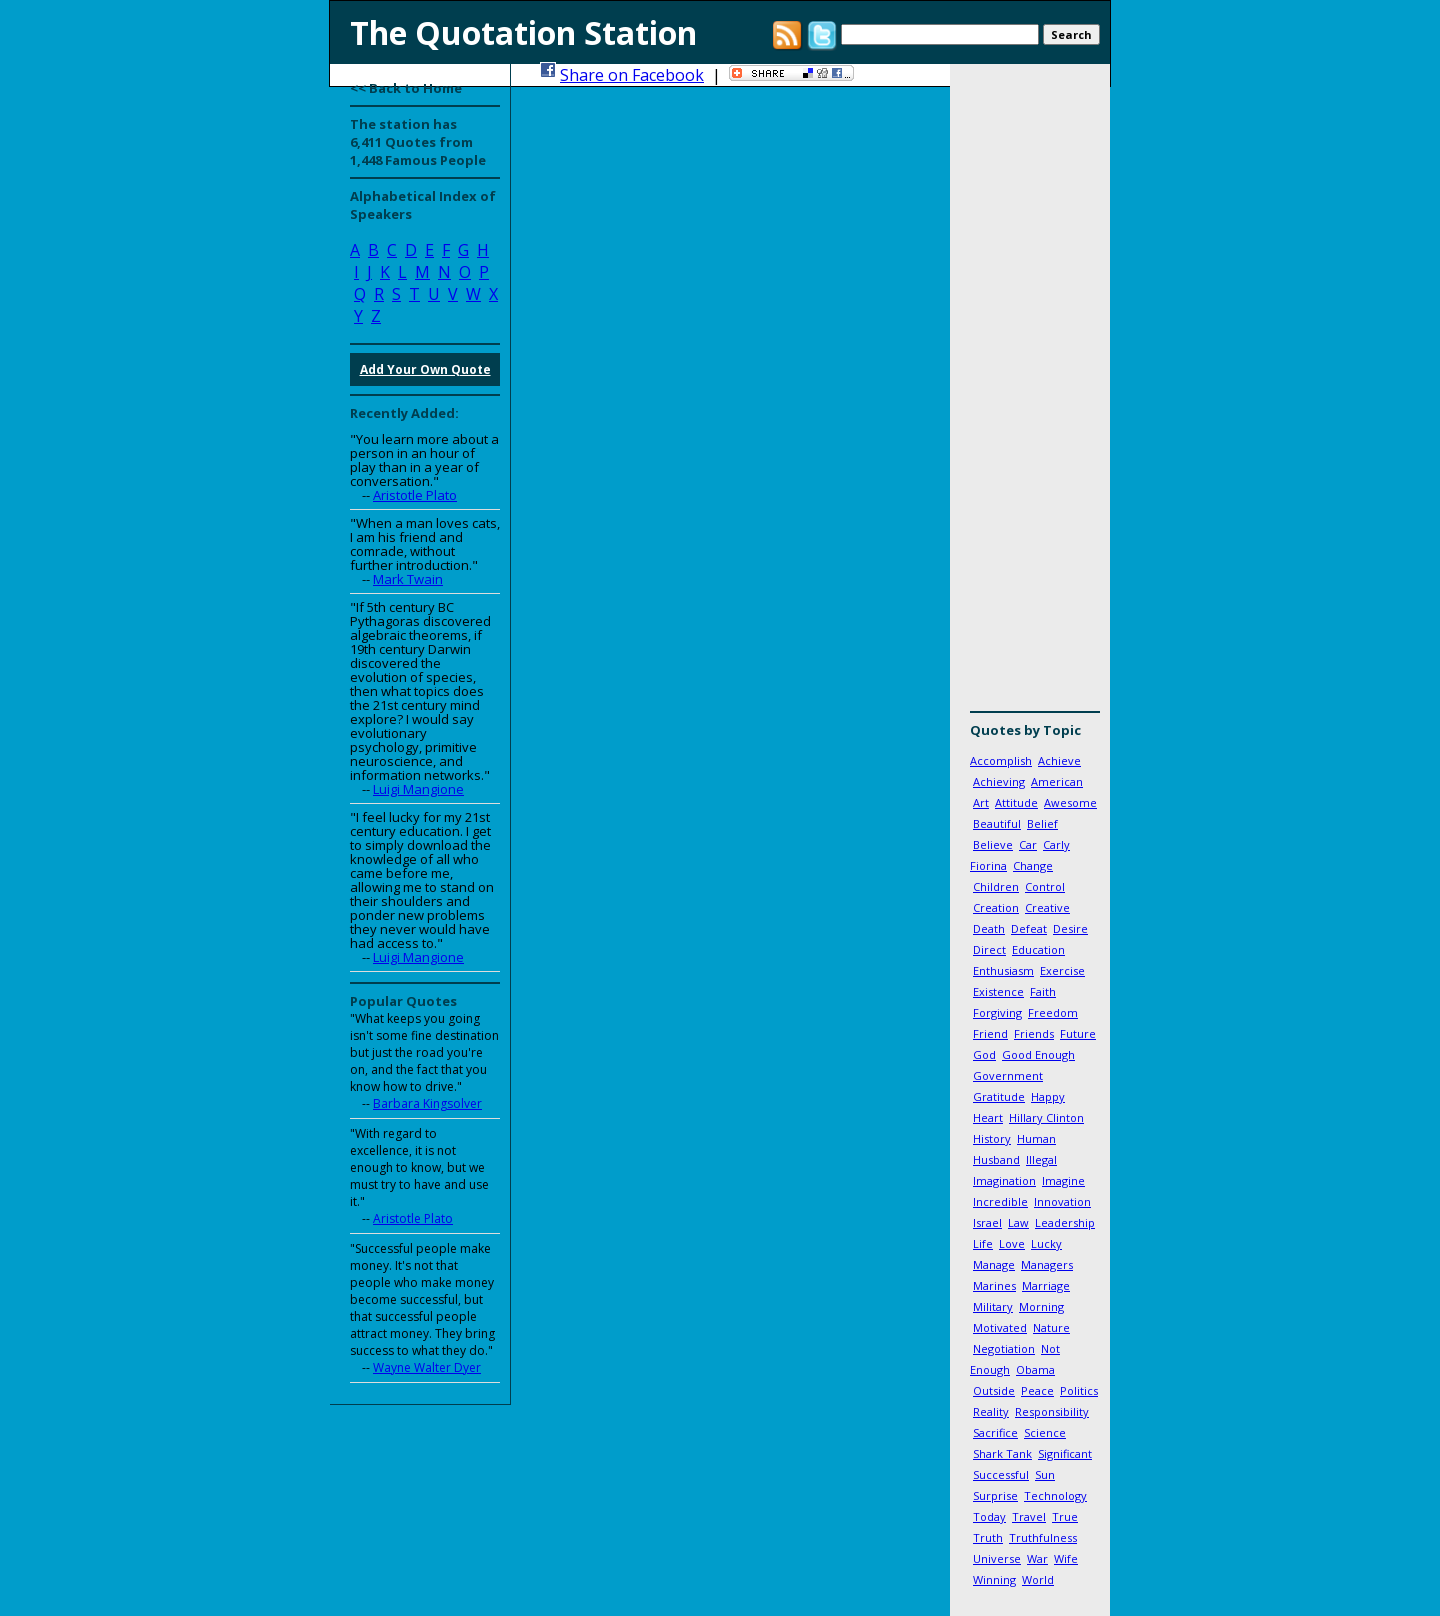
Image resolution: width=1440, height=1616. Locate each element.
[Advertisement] (1030, 395)
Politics (1079, 1390)
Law (1018, 1222)
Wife (1066, 1558)
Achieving (999, 781)
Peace (1037, 1390)
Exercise (1062, 970)
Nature (1051, 1327)
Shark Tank (1002, 1453)
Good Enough (1038, 1054)
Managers (1047, 1264)
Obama (1035, 1369)
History (992, 1138)
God (984, 1054)
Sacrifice (995, 1432)
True (1065, 1516)
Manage (994, 1264)
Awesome (1070, 802)
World (1038, 1579)
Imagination (1004, 1180)
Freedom (1053, 1012)
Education (1038, 949)
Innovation (1062, 1201)
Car (1028, 844)
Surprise (995, 1495)
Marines (994, 1285)
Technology (1055, 1495)
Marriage (1046, 1285)
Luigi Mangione (418, 789)
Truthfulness (1043, 1537)
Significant (1065, 1453)
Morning (1041, 1306)
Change (1033, 865)
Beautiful (997, 823)
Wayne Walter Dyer (427, 1367)
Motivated (1000, 1327)
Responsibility (1052, 1411)
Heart (988, 1117)
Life (983, 1243)
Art (981, 802)
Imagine (1063, 1180)
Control (1045, 886)
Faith (1043, 991)
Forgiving (997, 1012)
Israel (987, 1222)
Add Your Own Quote (425, 369)
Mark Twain (408, 579)
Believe (993, 844)
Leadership (1065, 1222)
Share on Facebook (632, 75)
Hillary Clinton (1046, 1117)
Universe (997, 1558)
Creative (1047, 907)
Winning (994, 1579)
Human (1036, 1138)
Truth (988, 1537)
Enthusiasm (1003, 970)
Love (1012, 1243)
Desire (1070, 928)
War (1037, 1558)
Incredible (1000, 1201)
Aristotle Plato (415, 495)
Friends (1034, 1033)
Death (989, 928)
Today (989, 1516)
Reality (991, 1411)
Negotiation (1004, 1348)
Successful (1001, 1474)
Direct (989, 949)
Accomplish (1001, 760)
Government (1008, 1075)
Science (1045, 1432)
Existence (998, 991)
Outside (994, 1390)
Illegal (1041, 1159)
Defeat (1029, 928)
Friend (990, 1033)
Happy (1048, 1096)
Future (1078, 1033)
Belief (1042, 823)
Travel (1029, 1516)
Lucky (1046, 1243)
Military (993, 1306)
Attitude (1016, 802)
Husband (996, 1159)
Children (996, 886)
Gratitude (999, 1096)
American (1057, 781)
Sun (1045, 1474)
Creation (996, 907)
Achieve (1059, 760)
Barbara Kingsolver (427, 1103)
